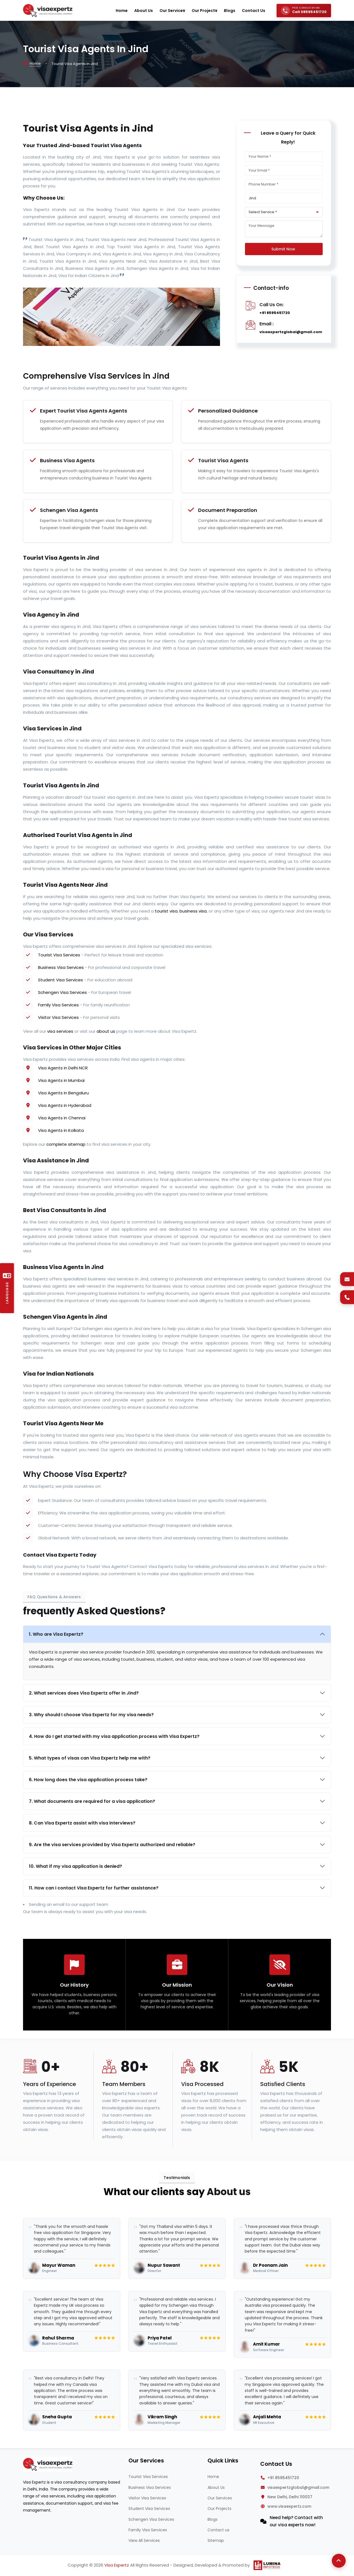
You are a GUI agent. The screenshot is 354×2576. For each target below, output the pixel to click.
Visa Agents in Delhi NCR (63, 1068)
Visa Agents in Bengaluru (63, 1093)
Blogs (213, 2519)
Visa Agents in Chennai (61, 1118)
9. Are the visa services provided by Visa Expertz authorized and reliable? (112, 1844)
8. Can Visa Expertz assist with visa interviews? (82, 1823)
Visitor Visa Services (58, 1017)
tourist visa (166, 911)
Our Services (220, 2498)
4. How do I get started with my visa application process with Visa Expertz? (114, 1736)
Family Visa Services (58, 1005)
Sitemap (216, 2540)
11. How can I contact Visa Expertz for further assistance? (93, 1888)
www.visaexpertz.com (289, 2506)
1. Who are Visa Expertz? (56, 1634)
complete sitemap (65, 1144)
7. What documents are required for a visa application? (92, 1801)
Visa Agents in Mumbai (61, 1080)
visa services (60, 1031)
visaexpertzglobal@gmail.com (290, 332)
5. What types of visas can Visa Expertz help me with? (89, 1758)
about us (106, 1031)
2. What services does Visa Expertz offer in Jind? (84, 1693)
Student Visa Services (60, 980)
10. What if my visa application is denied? (75, 1866)
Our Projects (219, 2508)
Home (35, 63)
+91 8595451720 (274, 312)
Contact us (218, 2530)
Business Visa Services (61, 967)
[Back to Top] (339, 2561)
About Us (216, 2487)
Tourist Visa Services (59, 955)
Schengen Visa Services (62, 992)
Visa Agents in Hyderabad (64, 1105)
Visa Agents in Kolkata (61, 1130)
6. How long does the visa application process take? (88, 1779)
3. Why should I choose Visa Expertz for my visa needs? (91, 1715)
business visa (193, 911)
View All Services (144, 2540)
